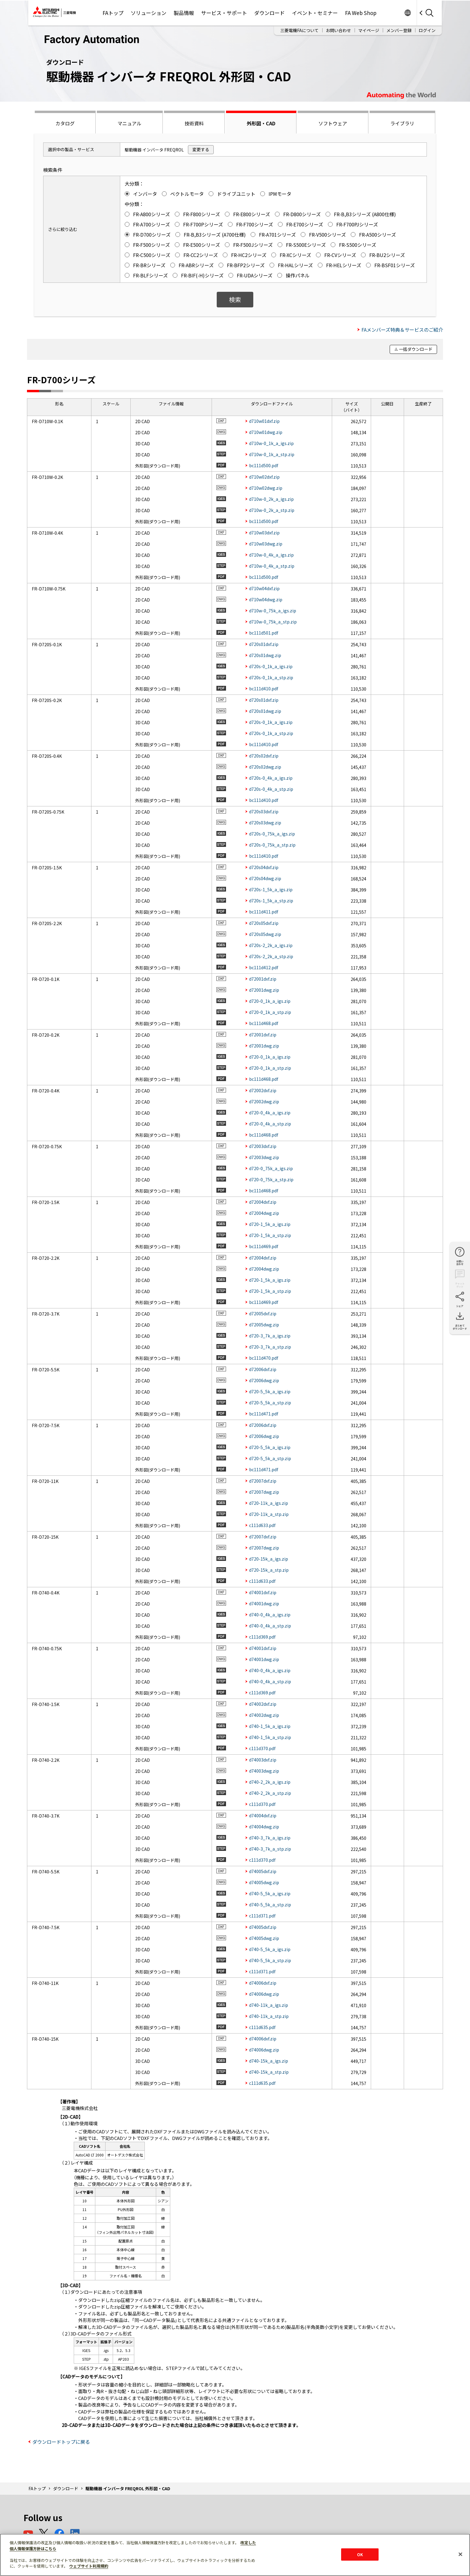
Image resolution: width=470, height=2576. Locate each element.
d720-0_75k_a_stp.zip (271, 1179)
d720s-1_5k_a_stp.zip (271, 901)
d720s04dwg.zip (265, 878)
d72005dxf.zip (262, 1313)
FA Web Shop (360, 12)
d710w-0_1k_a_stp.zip (271, 454)
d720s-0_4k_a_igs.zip (271, 778)
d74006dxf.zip (262, 1983)
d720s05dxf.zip (263, 923)
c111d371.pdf (262, 1916)
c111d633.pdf (262, 1525)
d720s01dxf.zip (263, 644)
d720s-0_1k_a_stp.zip (271, 677)
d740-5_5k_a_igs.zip (269, 1893)
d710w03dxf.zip (264, 533)
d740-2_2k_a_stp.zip (270, 1793)
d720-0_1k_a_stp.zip (270, 1012)
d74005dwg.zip (264, 1882)
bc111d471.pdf (263, 1414)
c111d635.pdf (262, 2027)
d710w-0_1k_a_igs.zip (271, 443)
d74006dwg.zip (264, 1994)
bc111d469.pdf (263, 1246)
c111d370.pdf (262, 1748)
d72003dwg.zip (264, 1157)
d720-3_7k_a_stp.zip (270, 1347)
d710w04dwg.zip (265, 599)
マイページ (368, 30)
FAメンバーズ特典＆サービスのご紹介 (402, 329)
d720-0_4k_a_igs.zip (269, 1113)
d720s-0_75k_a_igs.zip (272, 834)
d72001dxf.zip (262, 979)
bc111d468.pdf (263, 1023)
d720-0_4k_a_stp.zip (270, 1124)
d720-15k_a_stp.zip (269, 1570)
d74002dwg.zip (264, 1715)
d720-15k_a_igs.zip (268, 1559)
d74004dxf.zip (262, 1815)
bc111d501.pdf (263, 633)
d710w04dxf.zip (264, 588)
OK (360, 2554)
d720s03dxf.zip (263, 811)
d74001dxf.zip (262, 1592)
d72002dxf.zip (262, 1090)
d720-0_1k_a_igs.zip (269, 1001)
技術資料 (194, 123)
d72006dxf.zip (262, 1369)
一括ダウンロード (416, 349)
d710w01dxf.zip (264, 421)
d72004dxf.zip (262, 1202)
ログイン (427, 30)
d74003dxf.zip (262, 1760)
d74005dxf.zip (262, 1871)
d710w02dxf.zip (264, 477)
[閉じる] (460, 2554)
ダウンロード (269, 12)
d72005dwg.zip (264, 1325)
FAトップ (113, 12)
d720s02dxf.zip (263, 756)
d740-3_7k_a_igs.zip (269, 1838)
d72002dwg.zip (264, 1101)
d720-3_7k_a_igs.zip (269, 1336)
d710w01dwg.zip (265, 432)
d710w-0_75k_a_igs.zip (272, 611)
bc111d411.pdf (263, 912)
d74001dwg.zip (264, 1603)
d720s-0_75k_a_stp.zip (272, 845)
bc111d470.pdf (263, 1358)
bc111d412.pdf (263, 967)
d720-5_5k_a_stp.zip (270, 1403)
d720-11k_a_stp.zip (269, 1514)
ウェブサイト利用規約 (88, 2566)
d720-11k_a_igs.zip (268, 1503)
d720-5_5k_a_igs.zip (269, 1391)
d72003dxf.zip (262, 1146)
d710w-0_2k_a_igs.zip (271, 499)
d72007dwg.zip (264, 1492)
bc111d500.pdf (263, 465)
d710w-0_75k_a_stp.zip (273, 622)
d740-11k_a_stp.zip (269, 2016)
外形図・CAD (261, 123)
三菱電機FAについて (299, 30)
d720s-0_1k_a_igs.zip (271, 666)
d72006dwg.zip (264, 1380)
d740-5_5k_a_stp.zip (270, 1905)
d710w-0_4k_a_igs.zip (271, 555)
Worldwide (407, 12)
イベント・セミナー (315, 12)
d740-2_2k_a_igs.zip (269, 1782)
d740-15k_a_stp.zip (269, 2072)
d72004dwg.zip (264, 1213)
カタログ (65, 123)
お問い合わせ (338, 30)
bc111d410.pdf (263, 689)
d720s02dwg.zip (265, 767)
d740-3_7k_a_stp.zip (270, 1849)
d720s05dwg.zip (265, 934)
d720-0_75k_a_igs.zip (271, 1168)
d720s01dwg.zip (265, 655)
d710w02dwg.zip (265, 488)
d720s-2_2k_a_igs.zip (271, 945)
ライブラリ (402, 123)
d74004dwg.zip (264, 1827)
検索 (235, 299)
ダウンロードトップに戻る (61, 2441)
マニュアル (129, 123)
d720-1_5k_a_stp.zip (270, 1235)
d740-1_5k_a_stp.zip (270, 1737)
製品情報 (184, 12)
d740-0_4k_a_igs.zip (269, 1615)
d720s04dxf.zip (263, 867)
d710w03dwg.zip (265, 544)
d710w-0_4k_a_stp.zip (271, 566)
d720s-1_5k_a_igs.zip (271, 889)
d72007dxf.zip (262, 1481)
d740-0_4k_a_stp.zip (270, 1626)
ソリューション (148, 12)
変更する (200, 149)
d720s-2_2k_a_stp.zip (271, 956)
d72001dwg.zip (264, 990)
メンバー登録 (399, 30)
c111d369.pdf (262, 1637)
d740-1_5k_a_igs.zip (269, 1726)
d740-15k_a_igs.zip (268, 2061)
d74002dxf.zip (262, 1704)
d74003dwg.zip (264, 1771)
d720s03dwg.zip (265, 823)
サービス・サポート (224, 12)
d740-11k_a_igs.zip (268, 2005)
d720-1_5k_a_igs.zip (269, 1224)
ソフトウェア (332, 123)
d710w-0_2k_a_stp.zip (271, 510)
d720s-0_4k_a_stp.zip (271, 789)
